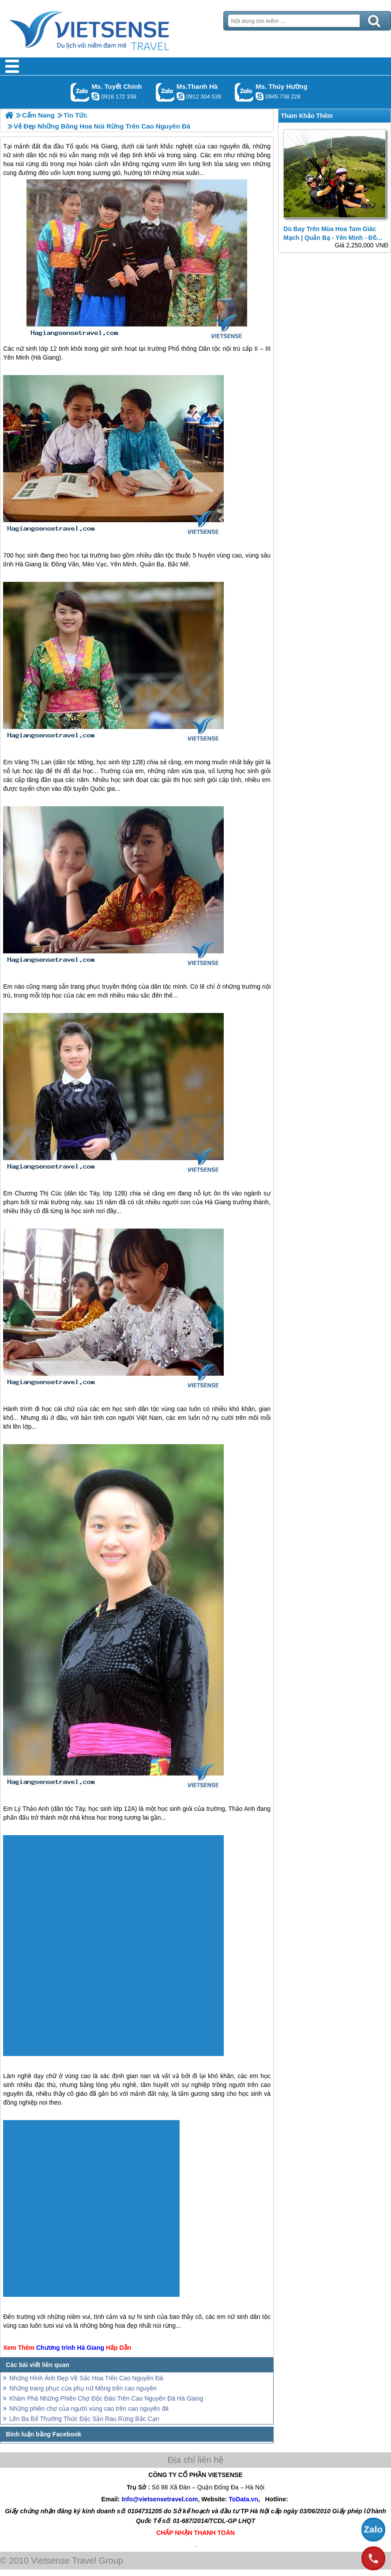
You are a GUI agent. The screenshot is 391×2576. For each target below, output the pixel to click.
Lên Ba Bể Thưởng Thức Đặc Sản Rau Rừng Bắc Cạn (84, 2418)
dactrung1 (259, 96)
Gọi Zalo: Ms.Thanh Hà (165, 92)
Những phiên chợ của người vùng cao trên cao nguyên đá (89, 2408)
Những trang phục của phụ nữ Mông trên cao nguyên (83, 2388)
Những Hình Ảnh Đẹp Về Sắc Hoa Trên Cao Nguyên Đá (86, 2378)
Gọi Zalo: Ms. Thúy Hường (244, 92)
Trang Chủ (111, 28)
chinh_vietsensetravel (95, 96)
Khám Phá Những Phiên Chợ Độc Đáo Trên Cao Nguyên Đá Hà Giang (106, 2398)
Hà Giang (46, 357)
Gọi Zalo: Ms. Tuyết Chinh (80, 92)
